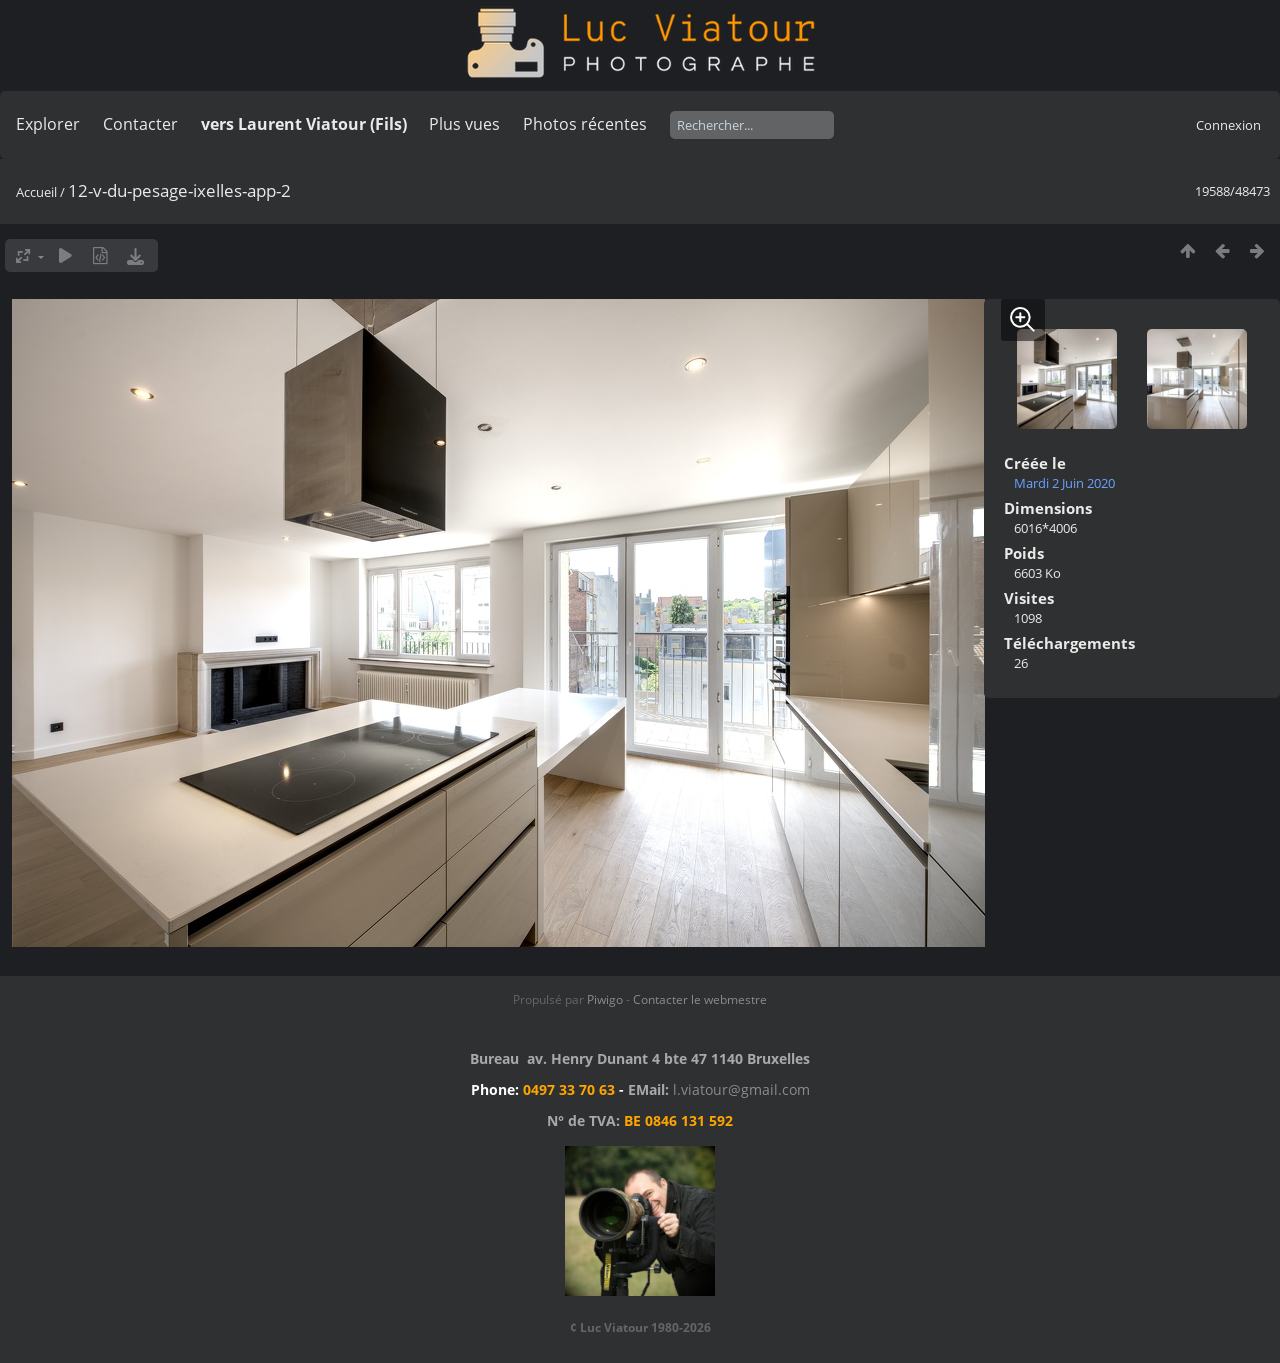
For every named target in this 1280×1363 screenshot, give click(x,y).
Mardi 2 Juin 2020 (1064, 483)
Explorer (48, 124)
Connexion (1228, 125)
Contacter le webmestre (700, 999)
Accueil (36, 192)
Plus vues (464, 124)
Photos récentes (585, 124)
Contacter (140, 124)
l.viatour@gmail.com (741, 1089)
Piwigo (605, 999)
